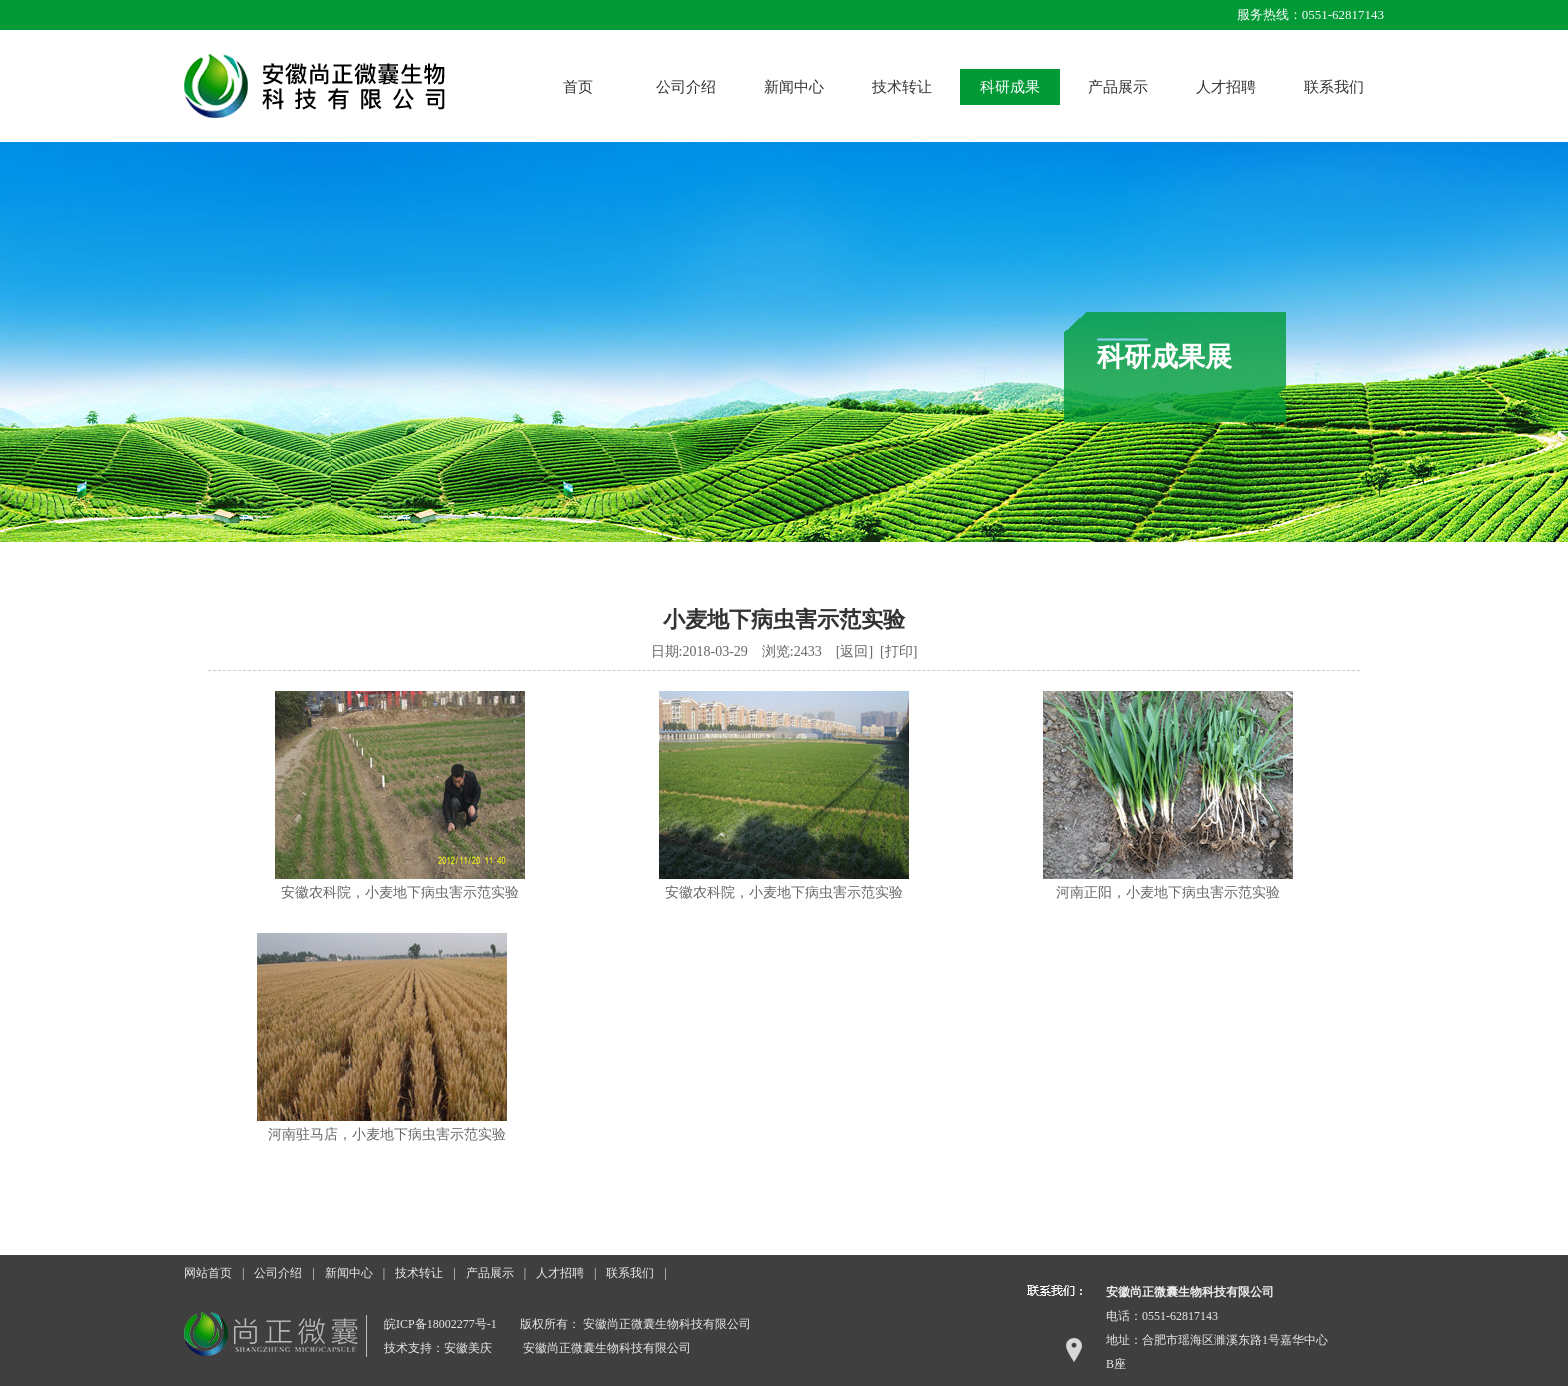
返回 (854, 651)
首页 (578, 87)
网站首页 (208, 1273)
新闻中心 (794, 87)
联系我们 (1334, 87)
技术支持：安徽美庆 (438, 1348)
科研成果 (1010, 87)
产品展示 (1118, 87)
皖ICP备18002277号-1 (440, 1324)
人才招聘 (1226, 87)
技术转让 (902, 87)
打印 (899, 651)
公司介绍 (686, 87)
